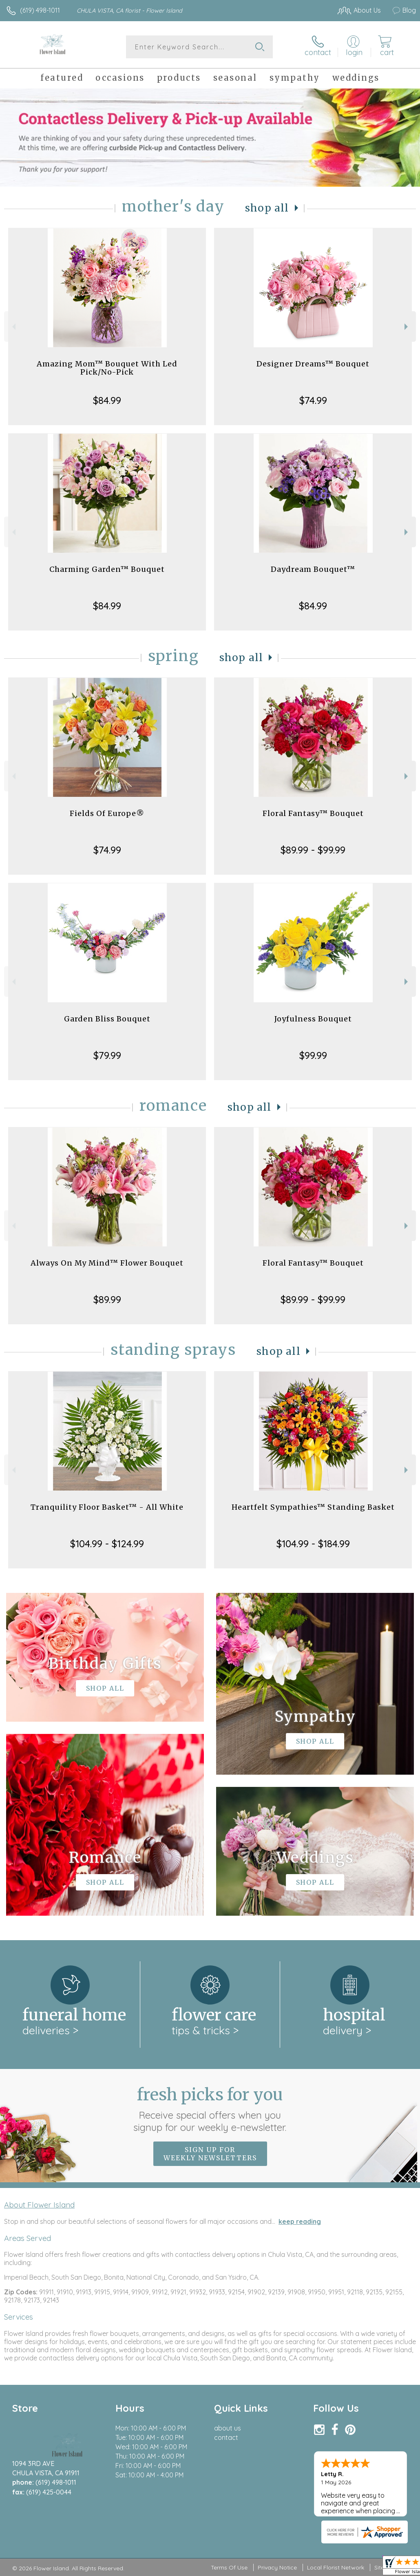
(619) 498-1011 (40, 10)
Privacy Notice (277, 2567)
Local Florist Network (335, 2567)
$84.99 (107, 400)
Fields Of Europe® (107, 813)
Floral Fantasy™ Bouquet (313, 813)
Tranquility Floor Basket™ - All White (107, 1507)
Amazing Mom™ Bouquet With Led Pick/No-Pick (107, 368)
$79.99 (107, 1055)
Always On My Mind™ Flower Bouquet (107, 1263)
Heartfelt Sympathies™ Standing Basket (313, 1507)
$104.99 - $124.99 (107, 1543)
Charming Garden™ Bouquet (107, 569)
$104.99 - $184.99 (313, 1543)
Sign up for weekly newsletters (210, 2154)
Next (407, 326)
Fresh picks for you (210, 2108)
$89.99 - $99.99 (313, 850)
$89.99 (107, 1299)
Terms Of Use (229, 2567)
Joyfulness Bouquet (313, 1018)
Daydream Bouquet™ (313, 569)
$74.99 (313, 400)
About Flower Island (39, 2205)
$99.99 (313, 1055)
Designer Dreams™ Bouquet (312, 363)
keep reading (300, 2221)
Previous (13, 326)
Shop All (267, 208)
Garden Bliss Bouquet (107, 1018)
